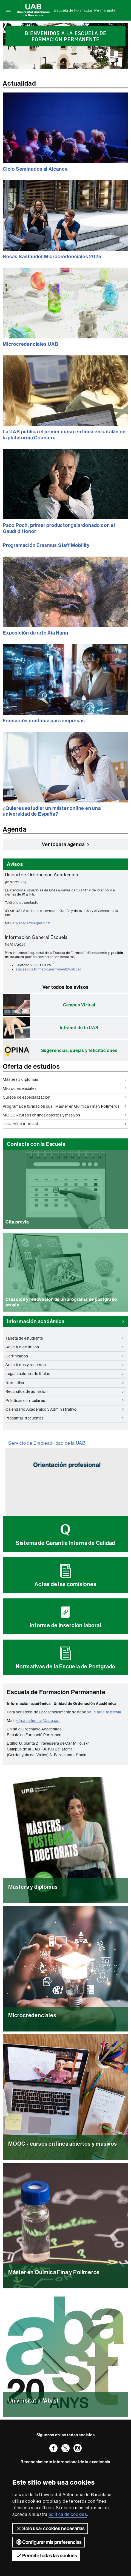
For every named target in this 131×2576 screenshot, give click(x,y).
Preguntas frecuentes (64, 1418)
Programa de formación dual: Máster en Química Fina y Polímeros (64, 1106)
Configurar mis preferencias (49, 2542)
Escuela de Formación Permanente (85, 10)
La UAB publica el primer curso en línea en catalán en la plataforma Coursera (64, 434)
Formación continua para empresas (44, 720)
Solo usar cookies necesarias (50, 2528)
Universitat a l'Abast (64, 1123)
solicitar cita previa (104, 1712)
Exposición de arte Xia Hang (35, 633)
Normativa (64, 1382)
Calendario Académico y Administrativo (64, 1409)
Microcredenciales (64, 1088)
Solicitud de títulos (64, 1347)
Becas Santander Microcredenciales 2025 (52, 256)
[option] (65, 33)
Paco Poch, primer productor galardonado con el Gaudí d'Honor (59, 528)
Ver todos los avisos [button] (65, 987)
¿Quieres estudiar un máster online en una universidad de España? (52, 811)
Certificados (64, 1356)
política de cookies (68, 2514)
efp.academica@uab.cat (32, 923)
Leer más (65, 2031)
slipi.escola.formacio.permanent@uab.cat (48, 969)
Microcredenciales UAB (30, 344)
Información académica (65, 1321)
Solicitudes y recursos (64, 1364)
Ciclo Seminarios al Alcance (35, 169)
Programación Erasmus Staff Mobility (46, 545)
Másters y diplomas (64, 1079)
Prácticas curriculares (64, 1400)
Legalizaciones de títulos (64, 1373)
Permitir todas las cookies (46, 2555)
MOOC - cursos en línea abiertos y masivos (64, 1115)
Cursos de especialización (64, 1097)
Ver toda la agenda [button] (65, 844)
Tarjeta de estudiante (64, 1338)
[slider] (65, 46)
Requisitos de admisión (64, 1391)
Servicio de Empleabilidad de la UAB (47, 1443)
